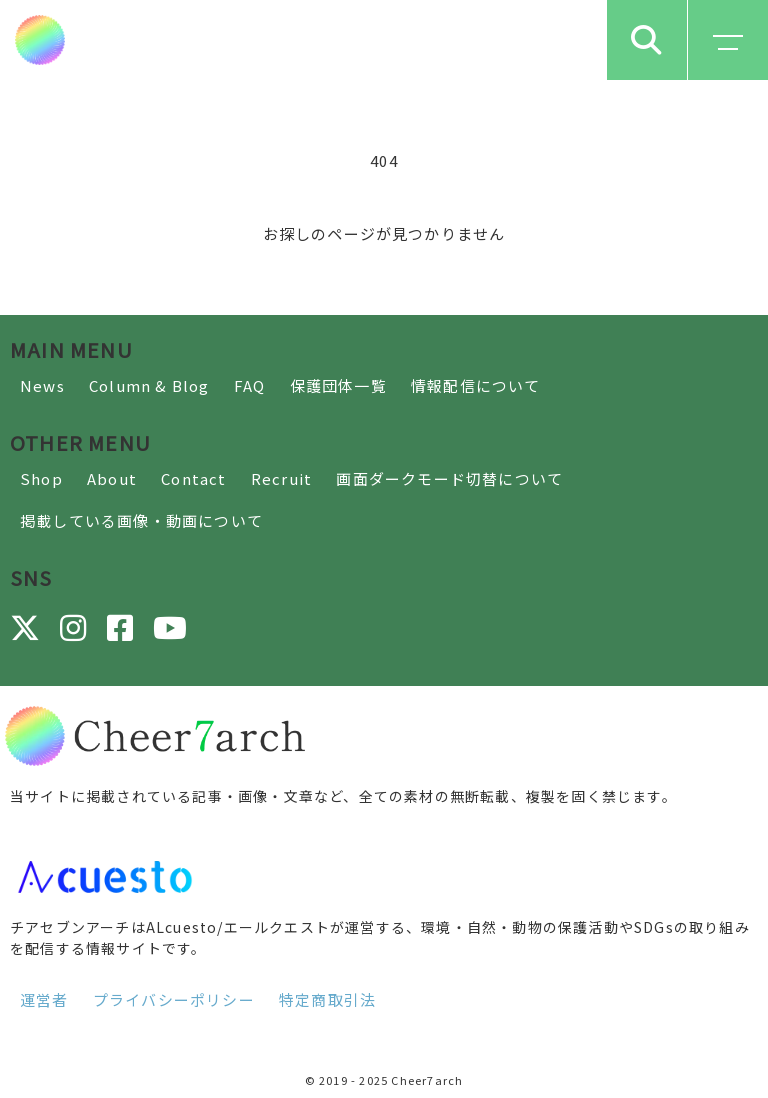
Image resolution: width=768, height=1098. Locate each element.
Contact (193, 478)
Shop (41, 478)
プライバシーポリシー (174, 999)
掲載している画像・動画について (141, 520)
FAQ (250, 385)
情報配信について (476, 385)
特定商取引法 (327, 999)
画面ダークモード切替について (449, 478)
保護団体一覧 (338, 385)
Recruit (281, 478)
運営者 (44, 999)
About (112, 478)
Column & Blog (149, 385)
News (42, 385)
